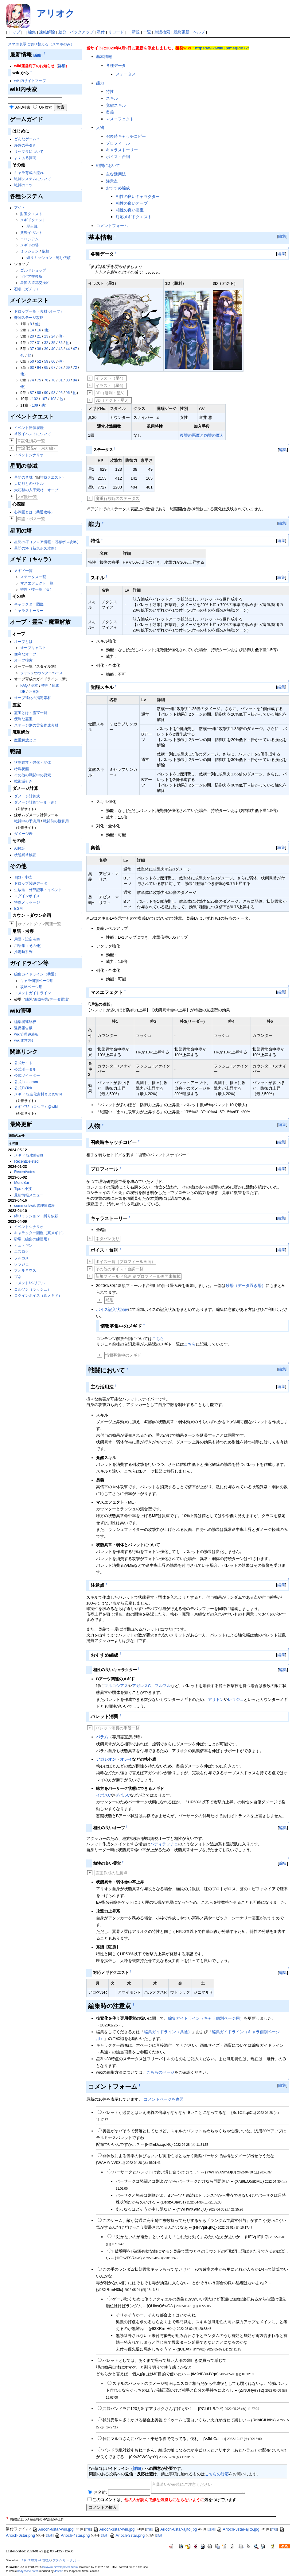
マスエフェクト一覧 (36, 583)
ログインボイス (27, 896)
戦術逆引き (23, 781)
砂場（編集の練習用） (32, 1239)
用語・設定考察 (27, 939)
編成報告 (41, 999)
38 (39, 349)
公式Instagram (26, 1082)
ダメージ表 (23, 834)
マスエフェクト (120, 119)
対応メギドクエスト (134, 216)
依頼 (45, 251)
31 (39, 343)
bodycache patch (28, 2571)
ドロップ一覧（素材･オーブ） (39, 311)
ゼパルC (122, 1795)
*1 (7, 2518)
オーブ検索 (23, 660)
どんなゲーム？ (27, 139)
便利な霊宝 (23, 719)
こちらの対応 (217, 2474)
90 (46, 393)
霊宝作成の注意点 (111, 1873)
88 (39, 393)
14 (32, 330)
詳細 (61, 66)
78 (53, 380)
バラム (102, 1737)
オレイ (126, 1759)
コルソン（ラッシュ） (32, 1289)
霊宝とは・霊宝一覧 (30, 713)
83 (68, 380)
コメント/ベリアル (29, 1283)
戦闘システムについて (32, 179)
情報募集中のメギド (123, 1355)
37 (32, 349)
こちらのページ (160, 2072)
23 (46, 336)
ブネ (17, 1277)
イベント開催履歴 (29, 428)
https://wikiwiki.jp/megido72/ (222, 48)
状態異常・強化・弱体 (32, 762)
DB (22, 691)
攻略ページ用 (31, 987)
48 (22, 355)
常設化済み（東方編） (37, 448)
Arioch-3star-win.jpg (113, 2529)
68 (60, 367)
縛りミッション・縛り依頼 (48, 258)
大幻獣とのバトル (29, 483)
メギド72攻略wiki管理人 (35, 2560)
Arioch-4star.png (72, 2535)
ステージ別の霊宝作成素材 (36, 725)
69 (68, 367)
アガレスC (141, 1685)
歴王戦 (31, 226)
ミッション (29, 251)
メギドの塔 (29, 245)
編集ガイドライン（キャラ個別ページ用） (206, 2018)
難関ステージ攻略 (29, 317)
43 (60, 349)
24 (53, 336)
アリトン (216, 1699)
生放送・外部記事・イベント (38, 890)
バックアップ (82, 32)
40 (53, 349)
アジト (19, 208)
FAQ (24, 685)
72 (75, 367)
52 (39, 361)
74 (32, 380)
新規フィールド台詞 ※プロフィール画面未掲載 (138, 1276)
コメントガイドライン (32, 993)
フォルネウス (25, 1270)
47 (75, 349)
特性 (110, 91)
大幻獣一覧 (27, 496)
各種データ (116, 65)
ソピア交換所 (31, 276)
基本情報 (104, 56)
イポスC (103, 1795)
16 (39, 330)
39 (46, 349)
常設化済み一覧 (31, 440)
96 (68, 393)
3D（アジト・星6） (113, 400)
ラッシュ (27, 673)
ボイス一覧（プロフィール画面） (125, 1261)
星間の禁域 (23, 477)
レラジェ (21, 1264)
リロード (116, 32)
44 (68, 349)
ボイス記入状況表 (112, 1309)
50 (32, 361)
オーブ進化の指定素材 (32, 698)
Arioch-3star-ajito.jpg (237, 2529)
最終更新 (181, 32)
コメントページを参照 (164, 2099)
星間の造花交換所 (35, 282)
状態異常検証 (25, 855)
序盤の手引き (25, 145)
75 (39, 380)
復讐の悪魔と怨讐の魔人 (202, 435)
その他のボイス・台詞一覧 (119, 1269)
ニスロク (21, 1251)
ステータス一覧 (33, 577)
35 (53, 343)
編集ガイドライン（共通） (36, 974)
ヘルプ (199, 32)
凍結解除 (47, 32)
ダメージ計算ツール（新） (36, 802)
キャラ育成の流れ (29, 173)
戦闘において (108, 165)
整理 (45, 685)
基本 (34, 685)
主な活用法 (116, 174)
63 (32, 367)
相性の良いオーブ (132, 203)
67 (53, 367)
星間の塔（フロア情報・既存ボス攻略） (47, 542)
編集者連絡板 (25, 1022)
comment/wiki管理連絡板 (34, 1205)
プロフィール (118, 143)
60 (53, 361)
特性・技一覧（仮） (36, 589)
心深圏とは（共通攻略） (34, 512)
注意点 (112, 181)
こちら (158, 1338)
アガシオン (106, 1759)
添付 (101, 32)
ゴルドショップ (33, 270)
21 (39, 336)
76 (46, 380)
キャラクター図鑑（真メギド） (40, 1233)
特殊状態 (21, 769)
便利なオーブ (25, 654)
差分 (62, 32)
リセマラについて (29, 151)
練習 (29, 999)
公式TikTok (23, 1088)
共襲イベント (31, 232)
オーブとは (23, 641)
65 (46, 367)
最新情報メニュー (29, 1195)
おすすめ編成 (118, 188)
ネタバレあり (107, 1238)
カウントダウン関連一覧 (39, 923)
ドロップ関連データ (30, 883)
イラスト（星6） (110, 385)
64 (39, 367)
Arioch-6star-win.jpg (53, 2529)
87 (32, 393)
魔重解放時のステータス (117, 498)
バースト (59, 673)
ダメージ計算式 (27, 796)
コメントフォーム (112, 225)
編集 (32, 32)
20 (32, 336)
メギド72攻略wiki (28, 1155)
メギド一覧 (23, 571)
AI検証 (19, 848)
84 (75, 380)
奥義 (110, 112)
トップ (14, 32)
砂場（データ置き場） (246, 1285)
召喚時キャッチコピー (126, 136)
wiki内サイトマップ (30, 81)
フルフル (163, 1685)
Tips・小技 (23, 877)
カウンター (43, 673)
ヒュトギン (23, 1245)
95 (60, 393)
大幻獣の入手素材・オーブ (36, 490)
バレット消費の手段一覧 (117, 1728)
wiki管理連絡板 (26, 1034)
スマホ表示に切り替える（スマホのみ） (41, 44)
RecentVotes (24, 1172)
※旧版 (34, 691)
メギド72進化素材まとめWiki (38, 1094)
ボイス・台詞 (118, 156)
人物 (100, 127)
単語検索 (162, 32)
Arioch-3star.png (127, 2535)
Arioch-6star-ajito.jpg (175, 2529)
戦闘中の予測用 (27, 821)
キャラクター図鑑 (29, 604)
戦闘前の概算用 (56, 821)
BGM (18, 908)
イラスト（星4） (110, 378)
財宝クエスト (31, 214)
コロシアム (29, 239)
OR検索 (45, 107)
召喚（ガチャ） (27, 289)
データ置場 (58, 999)
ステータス (126, 74)
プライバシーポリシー (66, 2560)
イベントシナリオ (29, 455)
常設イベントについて (32, 434)
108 (53, 399)
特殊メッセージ (27, 902)
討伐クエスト (51, 477)
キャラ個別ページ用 (36, 981)
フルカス (21, 1258)
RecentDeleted (26, 1161)
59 (46, 361)
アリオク (56, 13)
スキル (112, 98)
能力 (100, 83)
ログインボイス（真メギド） (38, 1295)
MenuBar (21, 1182)
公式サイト (23, 1063)
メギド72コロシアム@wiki (36, 1107)
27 (32, 343)
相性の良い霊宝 (130, 210)
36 (60, 343)
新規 (136, 32)
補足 (109, 1300)
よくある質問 (25, 158)
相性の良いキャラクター (138, 196)
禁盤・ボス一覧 (31, 518)
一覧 (147, 32)
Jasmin (58, 2571)
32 (46, 343)
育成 (55, 685)
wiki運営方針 (24, 1040)
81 (60, 380)
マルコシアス (116, 1685)
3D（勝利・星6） (111, 393)
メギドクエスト (33, 220)
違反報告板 (23, 1028)
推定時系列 (23, 952)
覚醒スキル (116, 105)
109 (35, 405)
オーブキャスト (33, 648)
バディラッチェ (164, 1844)
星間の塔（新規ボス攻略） (36, 548)
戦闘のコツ (23, 185)
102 (35, 399)
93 (53, 393)
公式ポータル (25, 1069)
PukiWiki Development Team (60, 2567)
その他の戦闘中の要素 (32, 775)
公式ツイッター (27, 1075)
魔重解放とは (25, 740)
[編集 (37, 55)
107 (44, 399)
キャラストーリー (29, 610)
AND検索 (22, 107)
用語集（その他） (29, 946)
